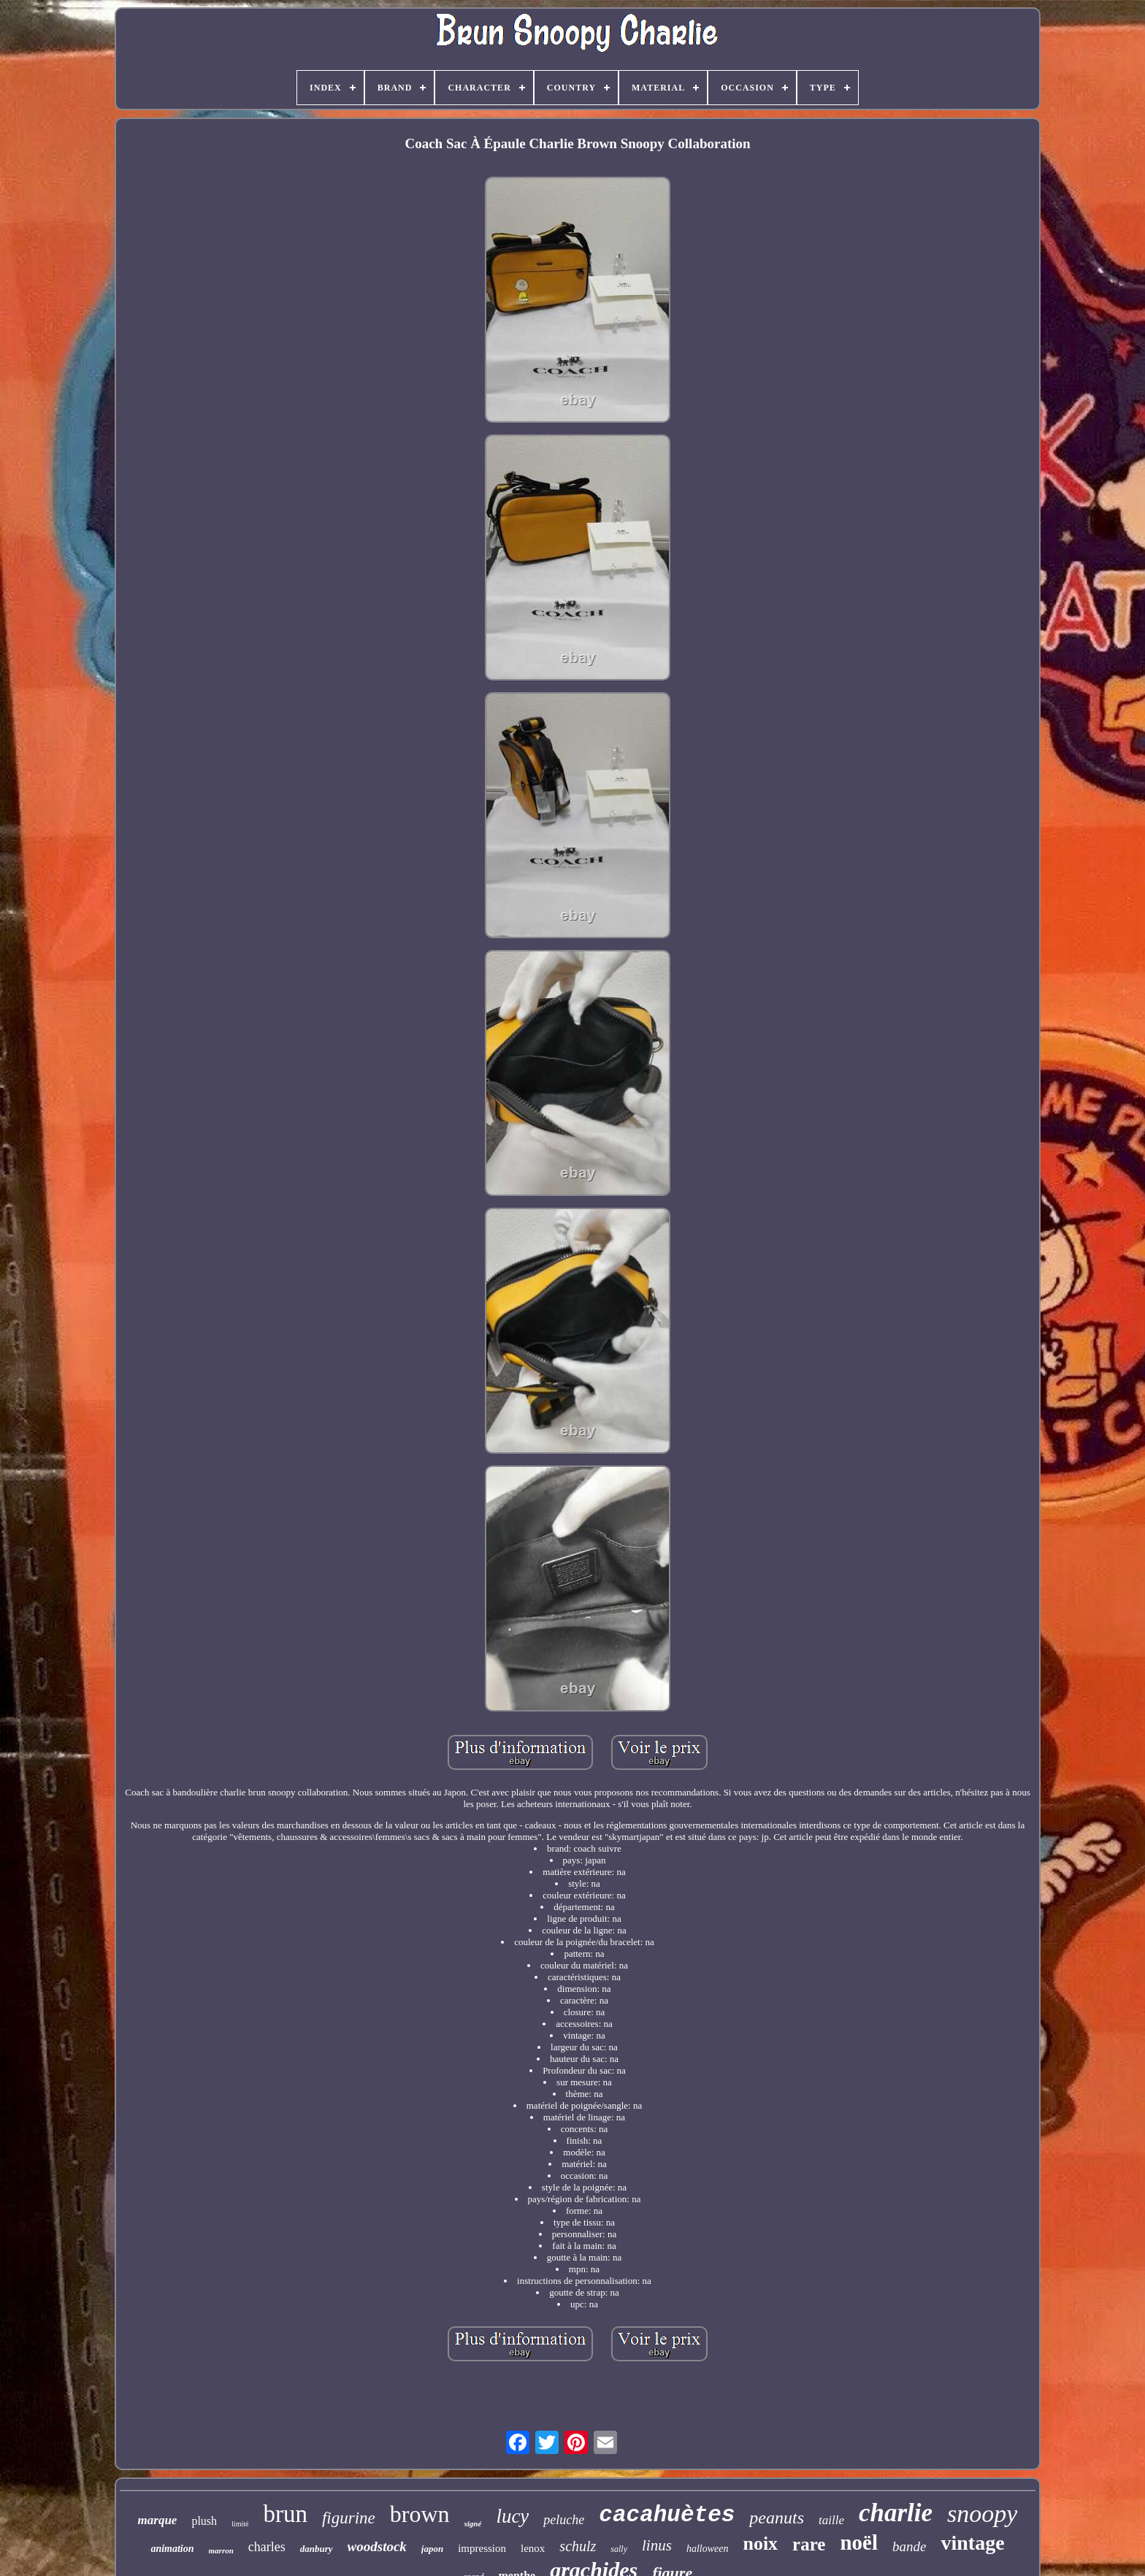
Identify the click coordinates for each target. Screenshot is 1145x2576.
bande (909, 2546)
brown (420, 2514)
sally (618, 2549)
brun (285, 2514)
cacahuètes (667, 2515)
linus (657, 2545)
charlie (896, 2513)
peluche (563, 2519)
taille (831, 2520)
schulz (577, 2546)
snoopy (982, 2513)
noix (760, 2543)
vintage (972, 2542)
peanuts (776, 2517)
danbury (316, 2548)
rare (808, 2544)
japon (432, 2548)
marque (157, 2520)
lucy (512, 2516)
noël (859, 2542)
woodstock (377, 2546)
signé (473, 2523)
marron (221, 2550)
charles (267, 2546)
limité (239, 2524)
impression (482, 2548)
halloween (707, 2548)
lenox (533, 2548)
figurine (348, 2518)
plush (204, 2521)
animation (172, 2548)
